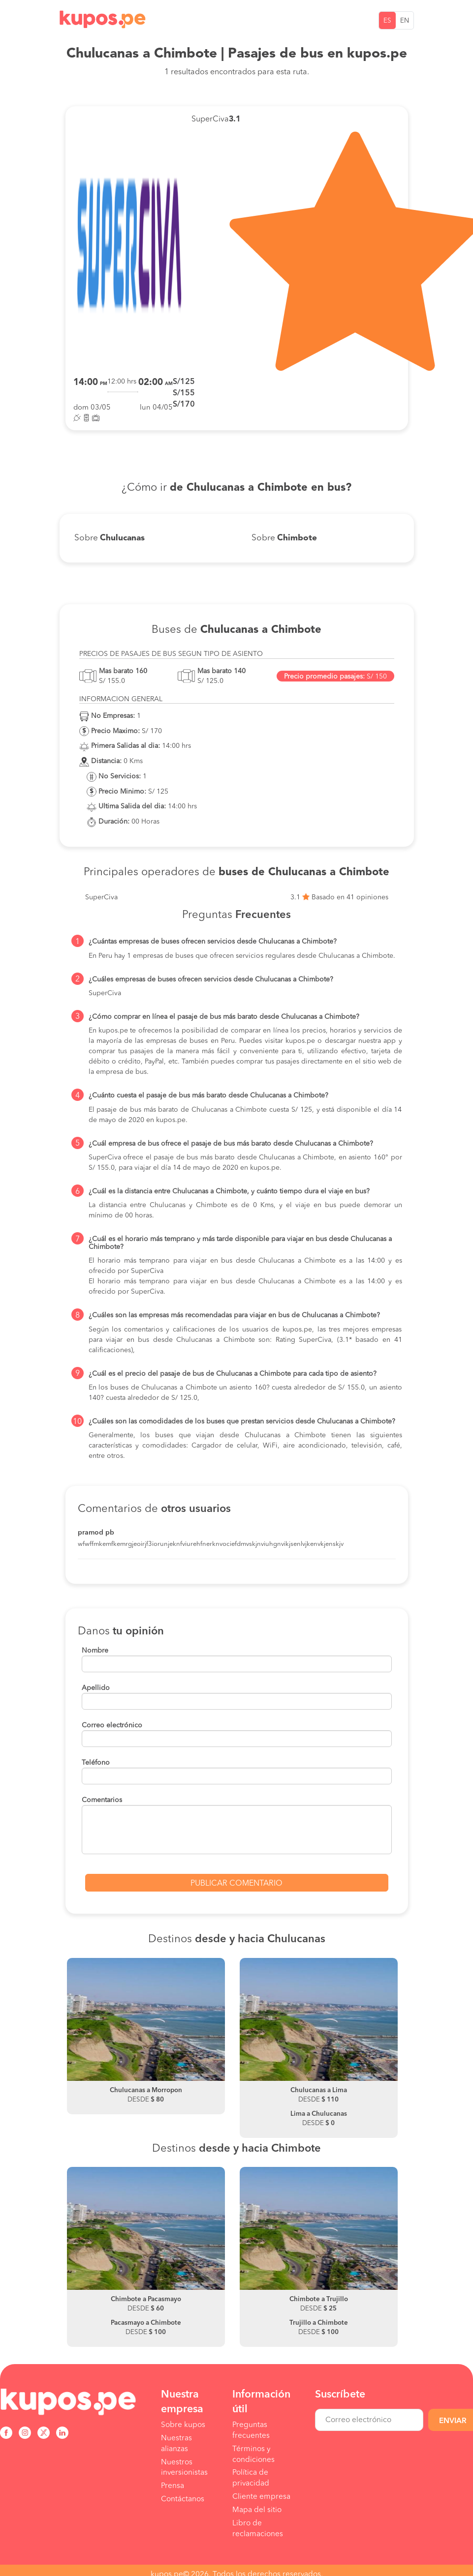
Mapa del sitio (257, 2510)
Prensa (172, 2486)
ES (387, 21)
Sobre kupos (183, 2425)
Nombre (95, 1650)
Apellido (96, 1688)
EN (404, 21)
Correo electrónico (112, 1725)
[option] (146, 2036)
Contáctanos (182, 2499)
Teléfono (96, 1762)
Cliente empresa (261, 2497)
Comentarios (102, 1800)
